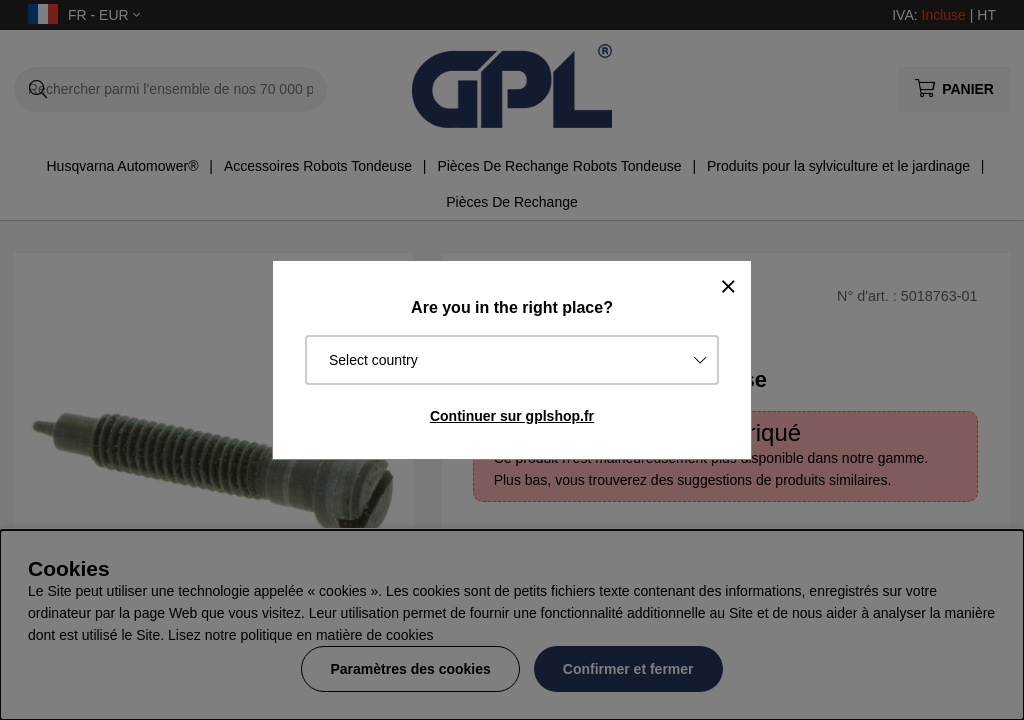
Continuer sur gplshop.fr (512, 416)
